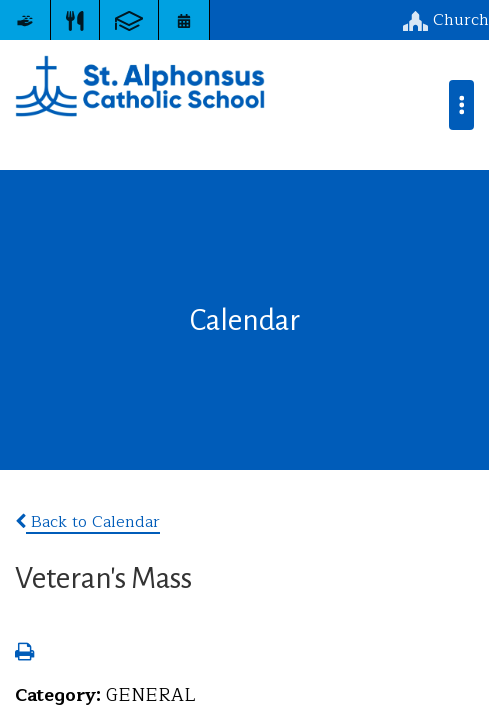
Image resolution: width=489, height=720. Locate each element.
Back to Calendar (87, 522)
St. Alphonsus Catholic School (140, 86)
